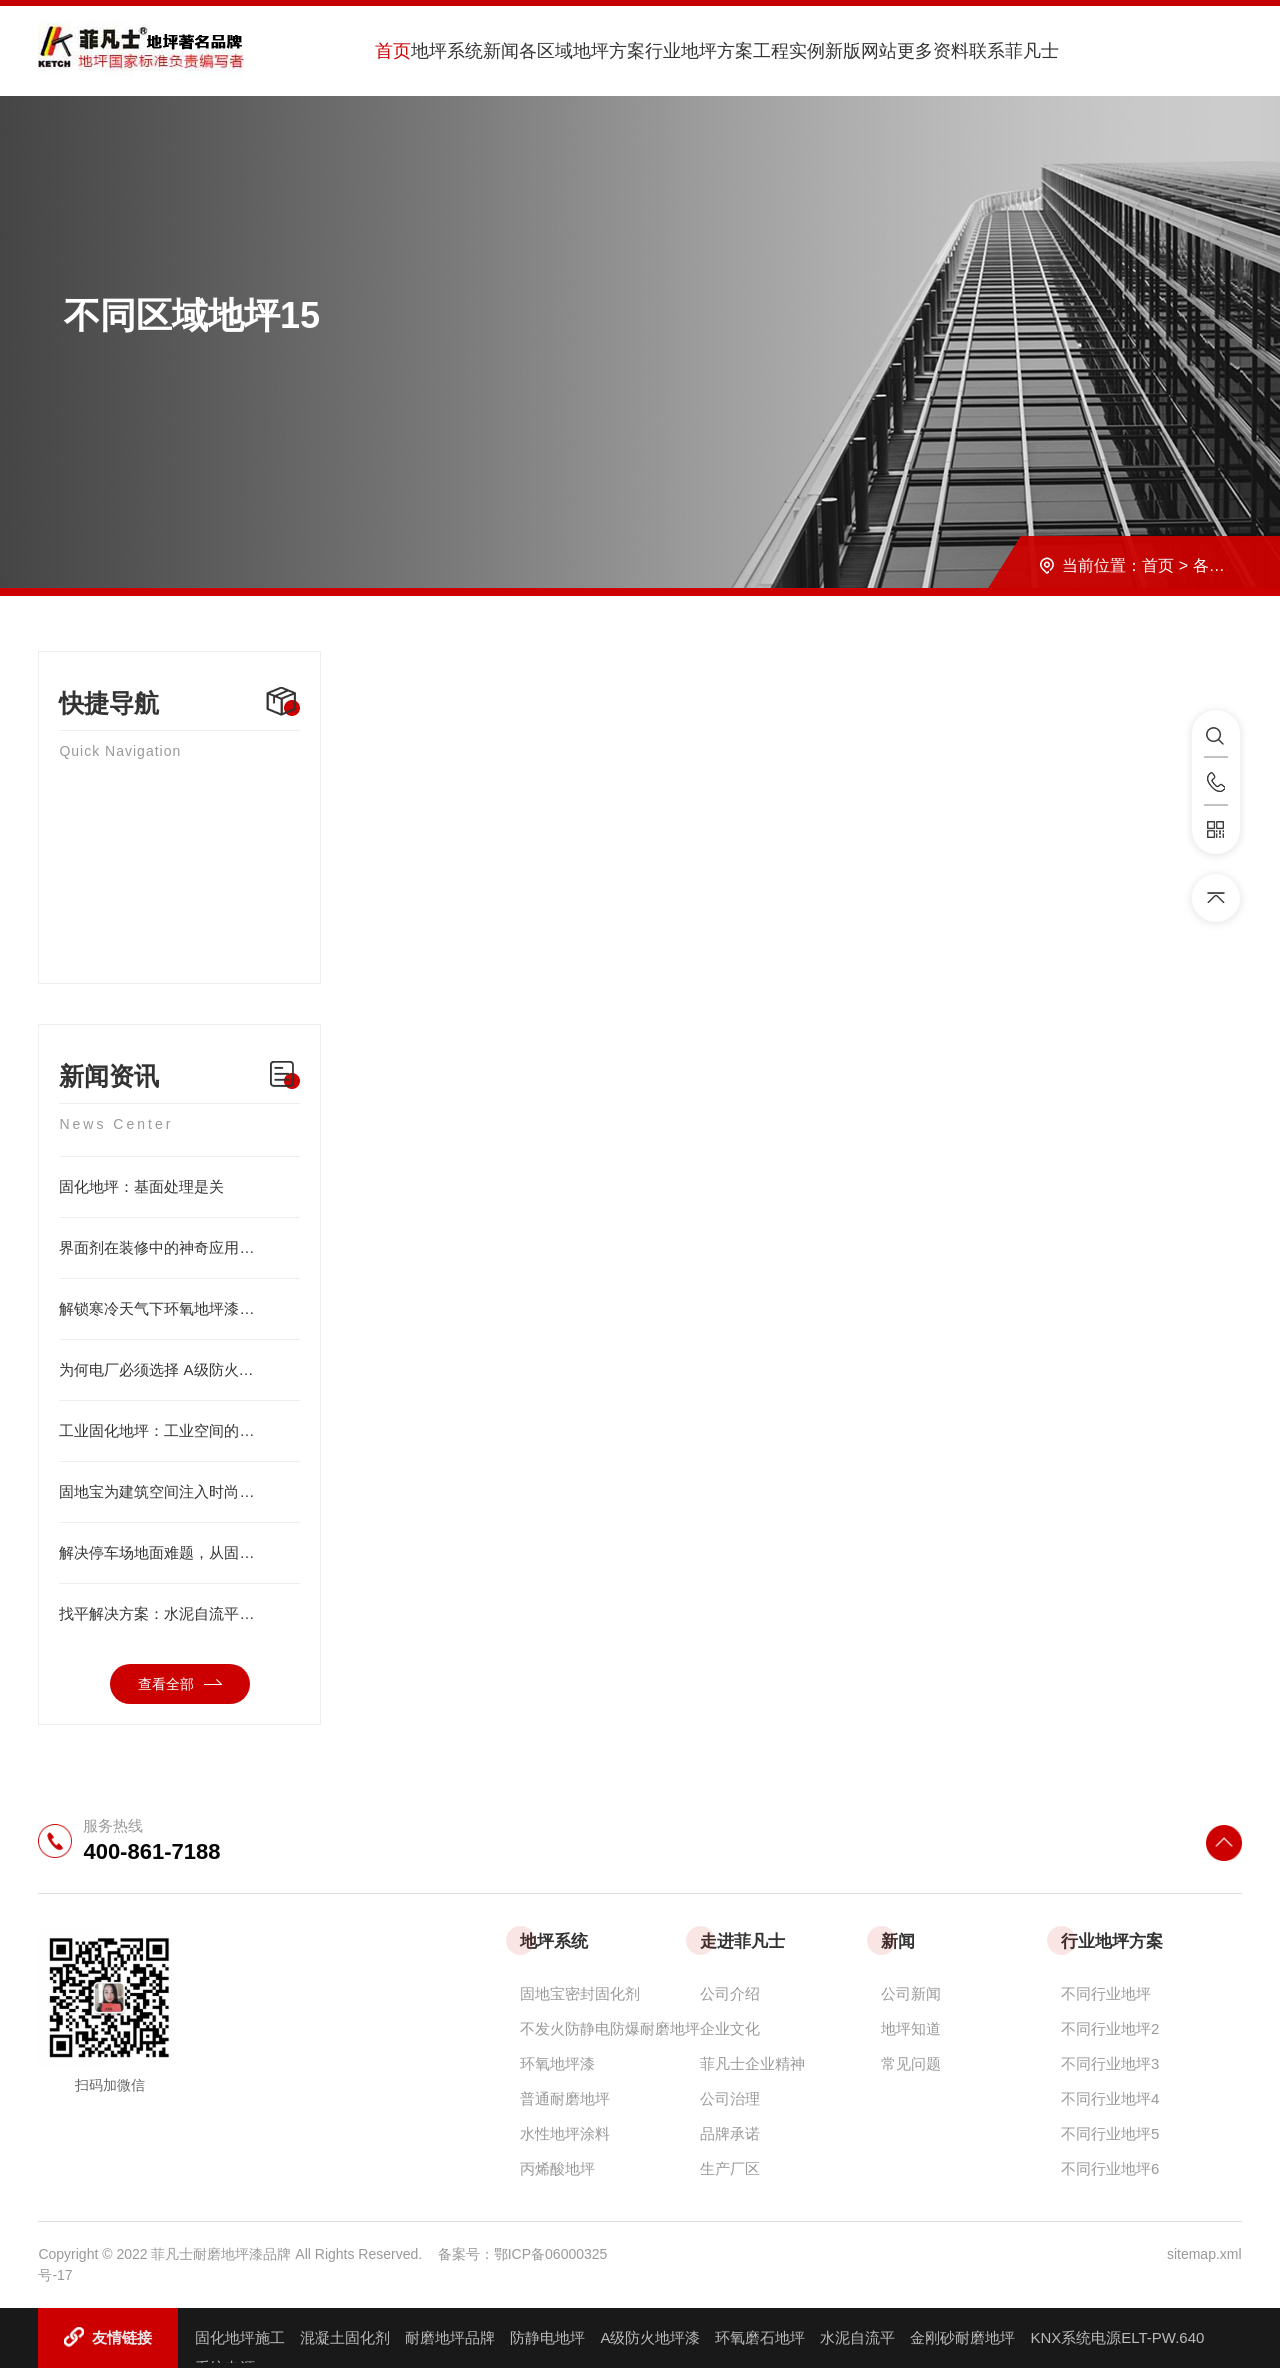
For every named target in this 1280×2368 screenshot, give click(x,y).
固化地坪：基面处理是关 (179, 1187)
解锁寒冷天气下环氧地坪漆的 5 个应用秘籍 (179, 1309)
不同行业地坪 (1106, 1993)
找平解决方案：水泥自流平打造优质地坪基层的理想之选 (179, 1614)
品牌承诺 (730, 2133)
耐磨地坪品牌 (450, 2337)
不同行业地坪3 (1110, 2063)
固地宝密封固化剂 (580, 1993)
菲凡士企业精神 (752, 2063)
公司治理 (730, 2098)
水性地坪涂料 (565, 2133)
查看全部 (180, 1684)
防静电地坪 (547, 2337)
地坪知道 (911, 2028)
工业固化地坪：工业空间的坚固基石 (179, 1431)
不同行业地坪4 (1110, 2098)
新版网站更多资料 (897, 51)
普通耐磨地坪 (565, 2098)
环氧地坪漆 (557, 2063)
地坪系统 (447, 51)
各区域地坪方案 (582, 51)
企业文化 (730, 2028)
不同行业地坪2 (1110, 2028)
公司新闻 (911, 1993)
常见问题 (911, 2063)
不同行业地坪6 (1110, 2168)
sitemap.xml (1204, 2254)
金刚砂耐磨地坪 (962, 2337)
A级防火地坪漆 (650, 2337)
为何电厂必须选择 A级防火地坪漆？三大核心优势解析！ (179, 1370)
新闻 (501, 51)
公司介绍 (730, 1993)
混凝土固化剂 (345, 2337)
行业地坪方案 (699, 51)
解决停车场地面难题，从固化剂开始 (179, 1553)
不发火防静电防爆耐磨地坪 (610, 2028)
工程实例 (789, 51)
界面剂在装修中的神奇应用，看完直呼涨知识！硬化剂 (179, 1248)
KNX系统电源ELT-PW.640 (1117, 2337)
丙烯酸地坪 (557, 2168)
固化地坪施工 (240, 2337)
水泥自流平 (857, 2337)
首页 (393, 51)
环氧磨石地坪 (760, 2337)
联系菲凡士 (1014, 51)
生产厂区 (730, 2168)
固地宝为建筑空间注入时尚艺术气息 (179, 1492)
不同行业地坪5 (1110, 2133)
